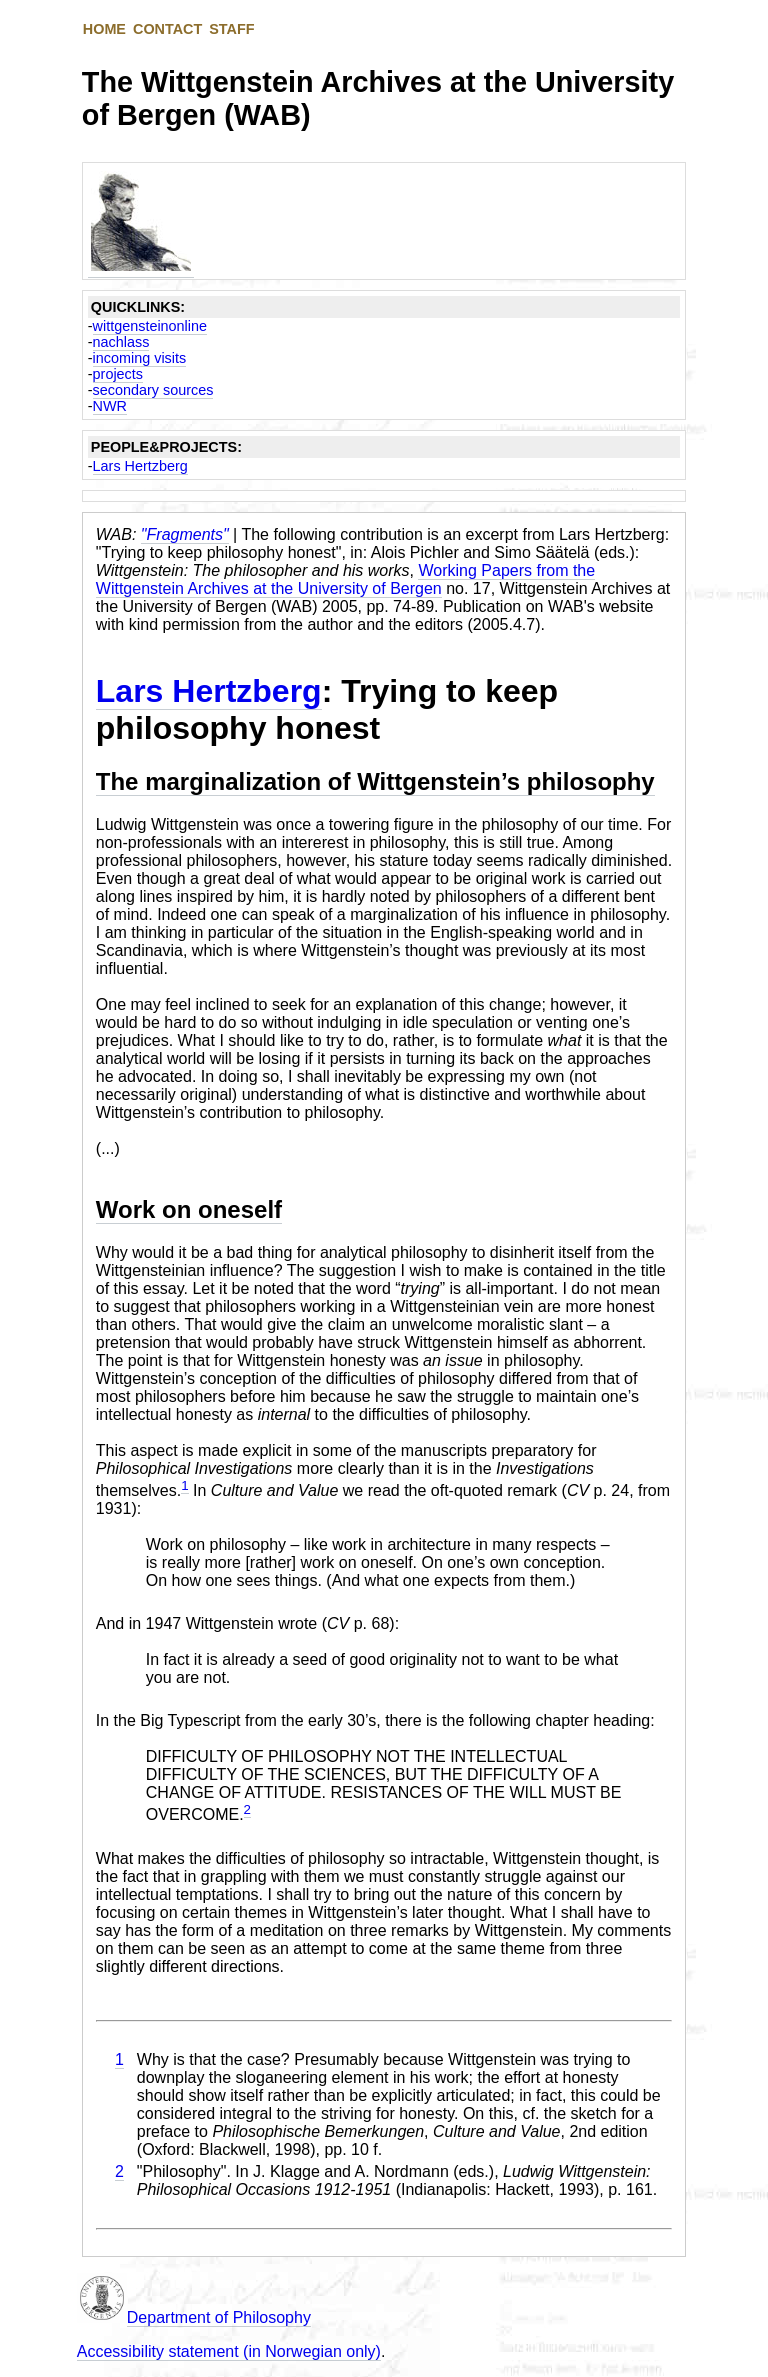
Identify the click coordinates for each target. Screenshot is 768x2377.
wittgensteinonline (150, 326)
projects (118, 374)
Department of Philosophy (219, 2317)
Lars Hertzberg (140, 466)
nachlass (121, 342)
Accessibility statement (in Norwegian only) (229, 2351)
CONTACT (167, 29)
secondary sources (153, 390)
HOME (104, 29)
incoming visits (140, 358)
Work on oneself (189, 1209)
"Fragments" (185, 534)
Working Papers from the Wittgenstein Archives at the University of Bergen (345, 579)
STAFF (231, 29)
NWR (110, 406)
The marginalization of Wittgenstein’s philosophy (375, 781)
